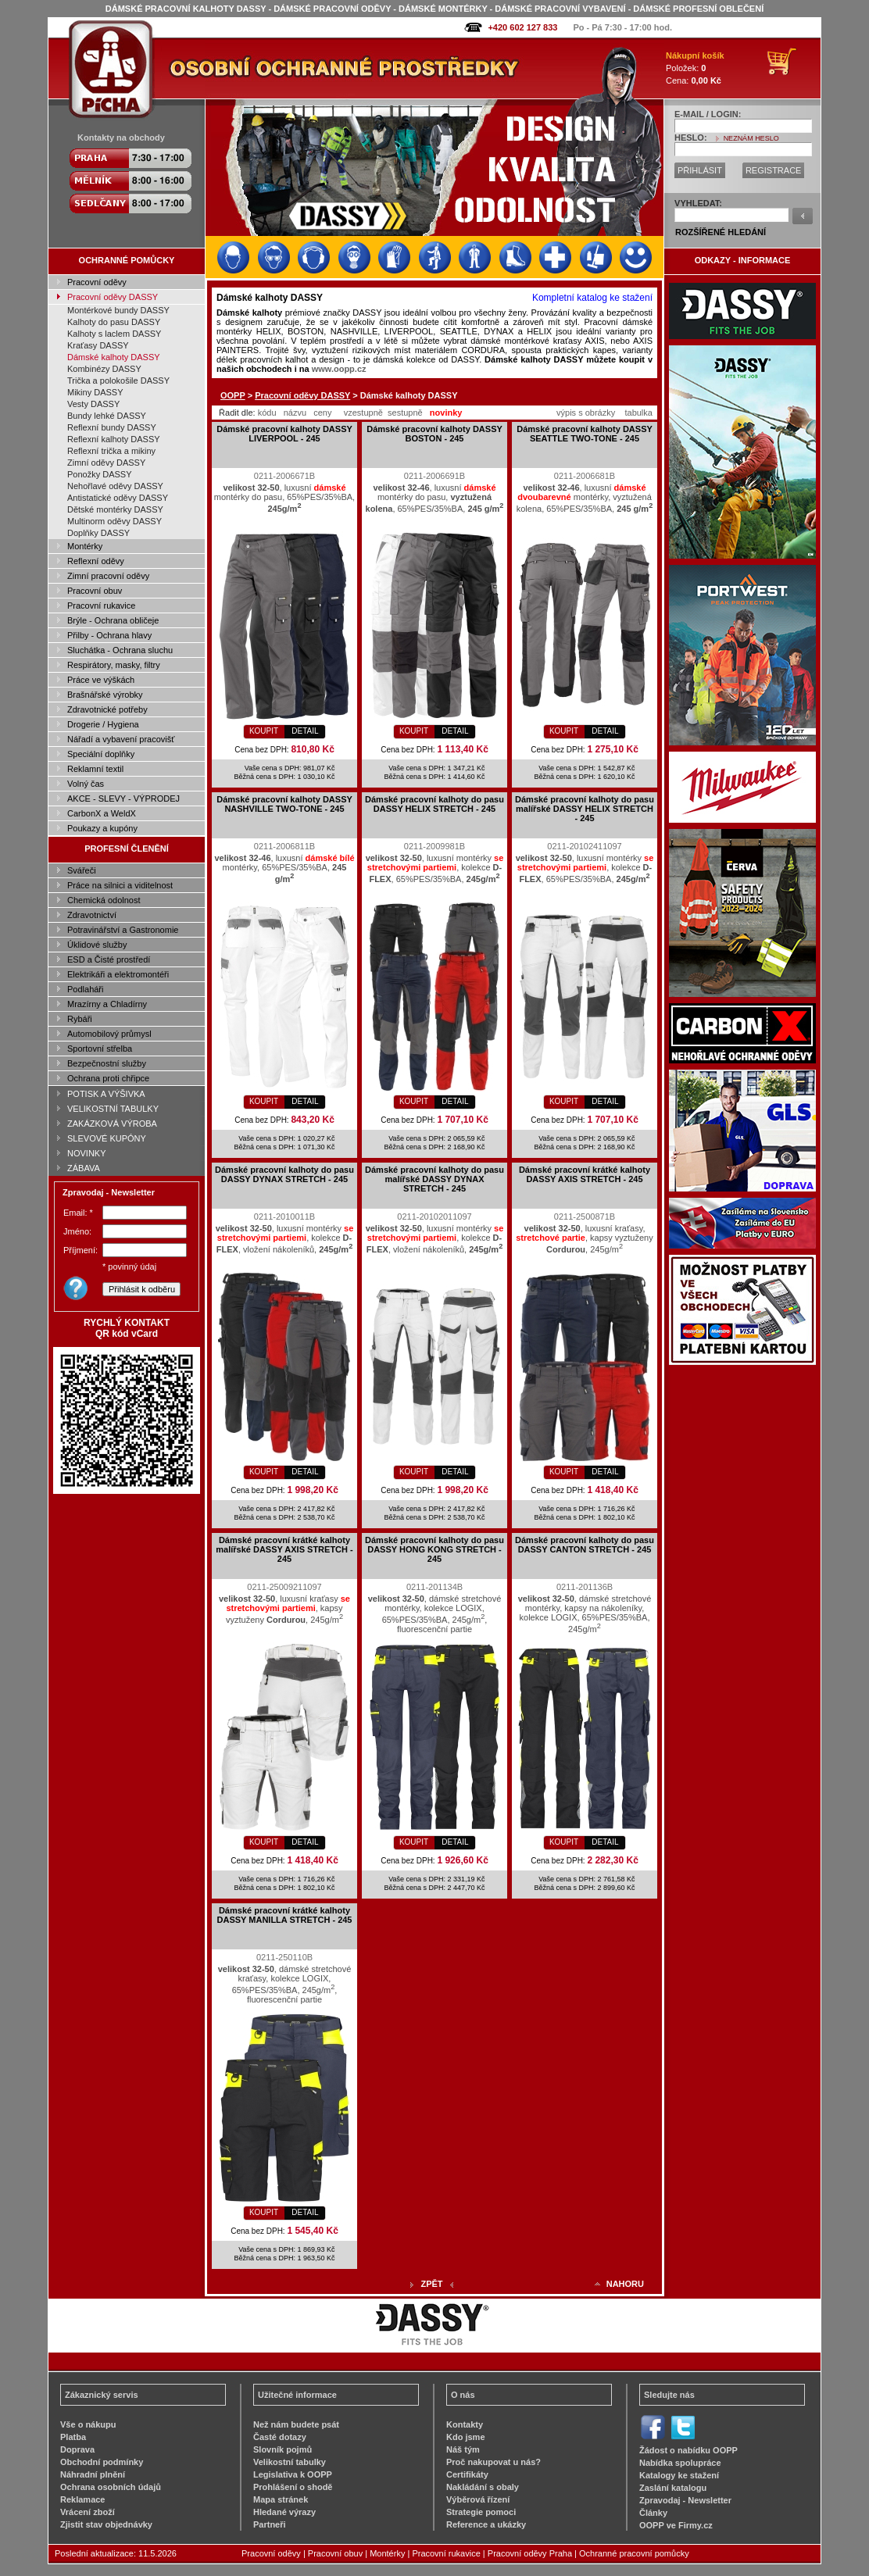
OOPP (232, 395)
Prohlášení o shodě (292, 2487)
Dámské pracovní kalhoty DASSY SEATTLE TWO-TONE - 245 (585, 433)
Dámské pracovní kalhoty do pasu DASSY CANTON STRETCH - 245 (584, 1544)
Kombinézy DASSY (104, 368)
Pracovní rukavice (101, 605)
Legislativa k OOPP (292, 2474)
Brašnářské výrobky (105, 694)
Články (653, 2512)
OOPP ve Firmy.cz (676, 2525)
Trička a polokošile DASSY (118, 380)
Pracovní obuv (94, 590)
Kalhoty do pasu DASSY (113, 322)
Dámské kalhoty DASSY (113, 357)
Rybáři (79, 1019)
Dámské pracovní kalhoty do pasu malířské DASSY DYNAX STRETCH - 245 (434, 1179)
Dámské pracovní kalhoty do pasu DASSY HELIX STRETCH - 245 (434, 804)
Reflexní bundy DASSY (111, 427)
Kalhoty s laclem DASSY (114, 333)
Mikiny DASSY (95, 392)
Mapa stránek (280, 2499)
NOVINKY (86, 1153)
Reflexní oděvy (95, 561)
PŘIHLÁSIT (700, 170)
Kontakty (464, 2424)
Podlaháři (85, 989)
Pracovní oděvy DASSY (112, 297)
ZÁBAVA (83, 1168)
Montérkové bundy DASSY (118, 310)
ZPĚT (431, 2283)
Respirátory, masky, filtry (113, 665)
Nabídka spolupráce (680, 2462)
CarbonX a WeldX (101, 813)
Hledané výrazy (284, 2512)
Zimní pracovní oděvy (108, 576)
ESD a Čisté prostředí (108, 959)
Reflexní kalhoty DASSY (113, 439)
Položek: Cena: (695, 68)
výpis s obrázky (585, 412)
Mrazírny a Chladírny (107, 1004)
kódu (267, 412)
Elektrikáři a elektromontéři (118, 974)
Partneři (269, 2524)
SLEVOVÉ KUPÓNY (106, 1138)
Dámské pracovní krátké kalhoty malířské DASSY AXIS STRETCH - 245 (284, 1549)
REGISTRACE (774, 170)
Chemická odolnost (104, 900)
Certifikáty (467, 2474)
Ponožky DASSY (99, 474)
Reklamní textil (95, 769)
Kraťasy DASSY (98, 345)
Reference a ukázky (486, 2524)
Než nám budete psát (296, 2424)
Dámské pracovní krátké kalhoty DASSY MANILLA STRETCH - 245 (284, 1915)
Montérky (84, 546)
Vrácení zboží (87, 2512)
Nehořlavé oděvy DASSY (115, 486)
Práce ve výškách (100, 679)
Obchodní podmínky (101, 2462)
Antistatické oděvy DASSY (117, 497)
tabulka (638, 412)
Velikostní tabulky (289, 2462)
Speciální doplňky (100, 754)
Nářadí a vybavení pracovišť (120, 739)
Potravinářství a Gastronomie (122, 929)
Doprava (77, 2449)
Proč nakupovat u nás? (493, 2462)
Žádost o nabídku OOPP (688, 2450)
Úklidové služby (97, 944)
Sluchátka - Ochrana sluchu (120, 650)
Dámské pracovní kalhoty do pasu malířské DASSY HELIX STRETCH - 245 (584, 809)
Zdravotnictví (91, 915)
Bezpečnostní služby (106, 1063)
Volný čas (85, 783)
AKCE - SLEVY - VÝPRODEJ (123, 798)
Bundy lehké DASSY (106, 415)
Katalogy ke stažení (679, 2475)
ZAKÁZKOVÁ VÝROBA (112, 1123)
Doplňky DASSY (98, 533)
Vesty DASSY (93, 404)
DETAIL (304, 731)
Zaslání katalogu (672, 2487)
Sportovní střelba (99, 1048)
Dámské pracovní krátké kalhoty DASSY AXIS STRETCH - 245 (584, 1174)
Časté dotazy (279, 2437)
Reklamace (82, 2499)
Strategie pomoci (481, 2512)
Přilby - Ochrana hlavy (109, 635)
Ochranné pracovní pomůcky (634, 2553)
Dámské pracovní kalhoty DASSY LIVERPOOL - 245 (284, 433)
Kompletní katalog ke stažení (592, 297)
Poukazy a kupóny (102, 828)
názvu (295, 412)
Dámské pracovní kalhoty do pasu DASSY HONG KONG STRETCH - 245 (434, 1549)
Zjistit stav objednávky (106, 2524)
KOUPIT (263, 731)
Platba (73, 2437)
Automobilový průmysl (109, 1033)
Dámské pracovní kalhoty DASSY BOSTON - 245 (434, 433)
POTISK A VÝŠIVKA (106, 1094)
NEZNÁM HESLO (751, 138)
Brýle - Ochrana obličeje (113, 620)
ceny (322, 412)
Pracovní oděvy (97, 282)
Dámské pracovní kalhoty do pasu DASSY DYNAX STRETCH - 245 (284, 1174)
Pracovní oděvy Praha (530, 2553)
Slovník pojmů (282, 2449)
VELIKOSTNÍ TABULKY (113, 1108)
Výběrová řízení (478, 2499)
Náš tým (463, 2449)
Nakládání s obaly (482, 2487)
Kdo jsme (465, 2437)
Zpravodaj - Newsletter (685, 2500)
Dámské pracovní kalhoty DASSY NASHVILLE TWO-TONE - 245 (284, 804)
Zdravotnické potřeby (107, 709)
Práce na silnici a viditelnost (120, 885)
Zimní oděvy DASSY (106, 462)
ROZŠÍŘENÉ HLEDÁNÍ (720, 232)
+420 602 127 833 (522, 27)
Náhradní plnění (92, 2474)
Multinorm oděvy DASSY (114, 521)
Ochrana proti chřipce (108, 1078)
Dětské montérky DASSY (115, 509)
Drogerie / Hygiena (103, 724)
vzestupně (363, 412)
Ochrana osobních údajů (110, 2487)
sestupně (405, 412)
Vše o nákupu (88, 2424)
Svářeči (81, 870)
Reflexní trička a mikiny (111, 451)
